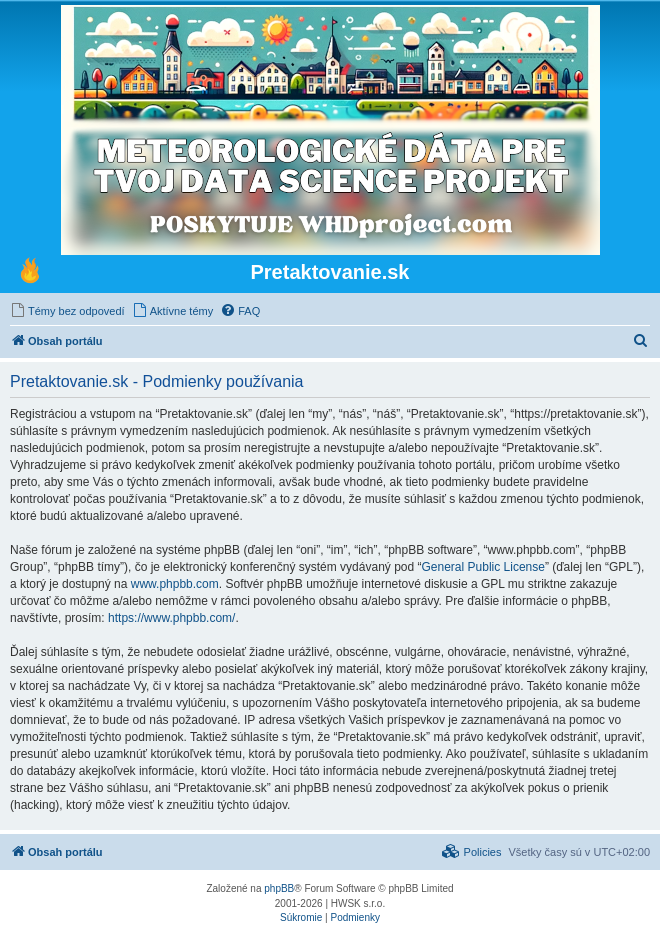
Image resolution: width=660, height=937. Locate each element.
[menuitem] (67, 311)
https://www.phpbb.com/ (171, 618)
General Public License (483, 567)
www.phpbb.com (175, 584)
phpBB (279, 888)
